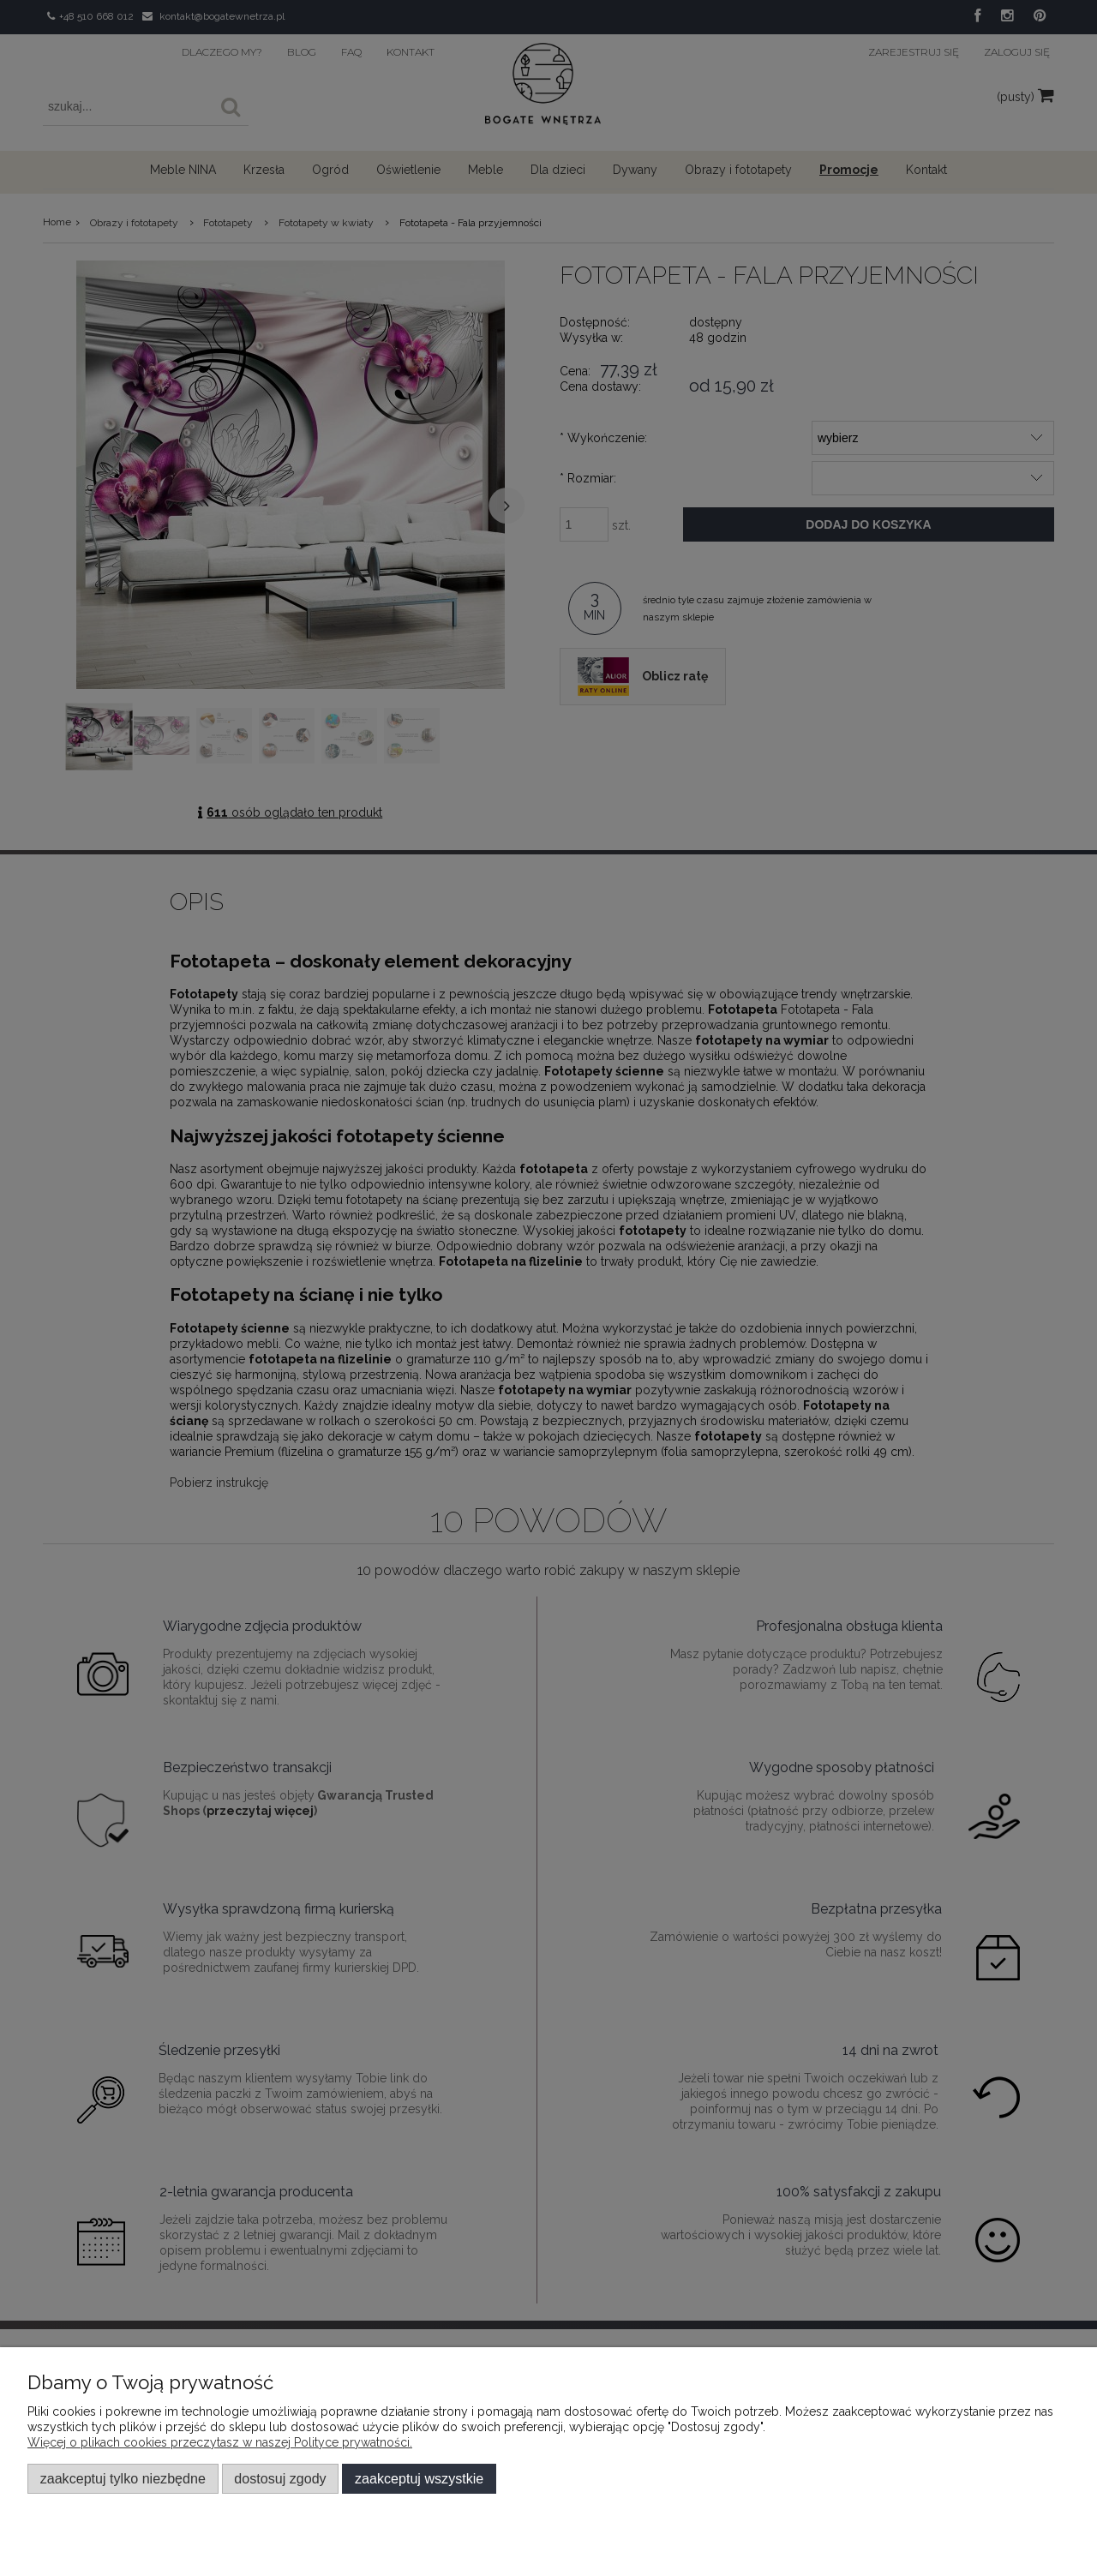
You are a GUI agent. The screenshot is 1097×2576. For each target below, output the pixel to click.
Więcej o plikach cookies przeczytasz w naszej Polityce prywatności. (219, 2442)
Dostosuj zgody (280, 2478)
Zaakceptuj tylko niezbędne (123, 2478)
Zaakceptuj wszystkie (419, 2478)
